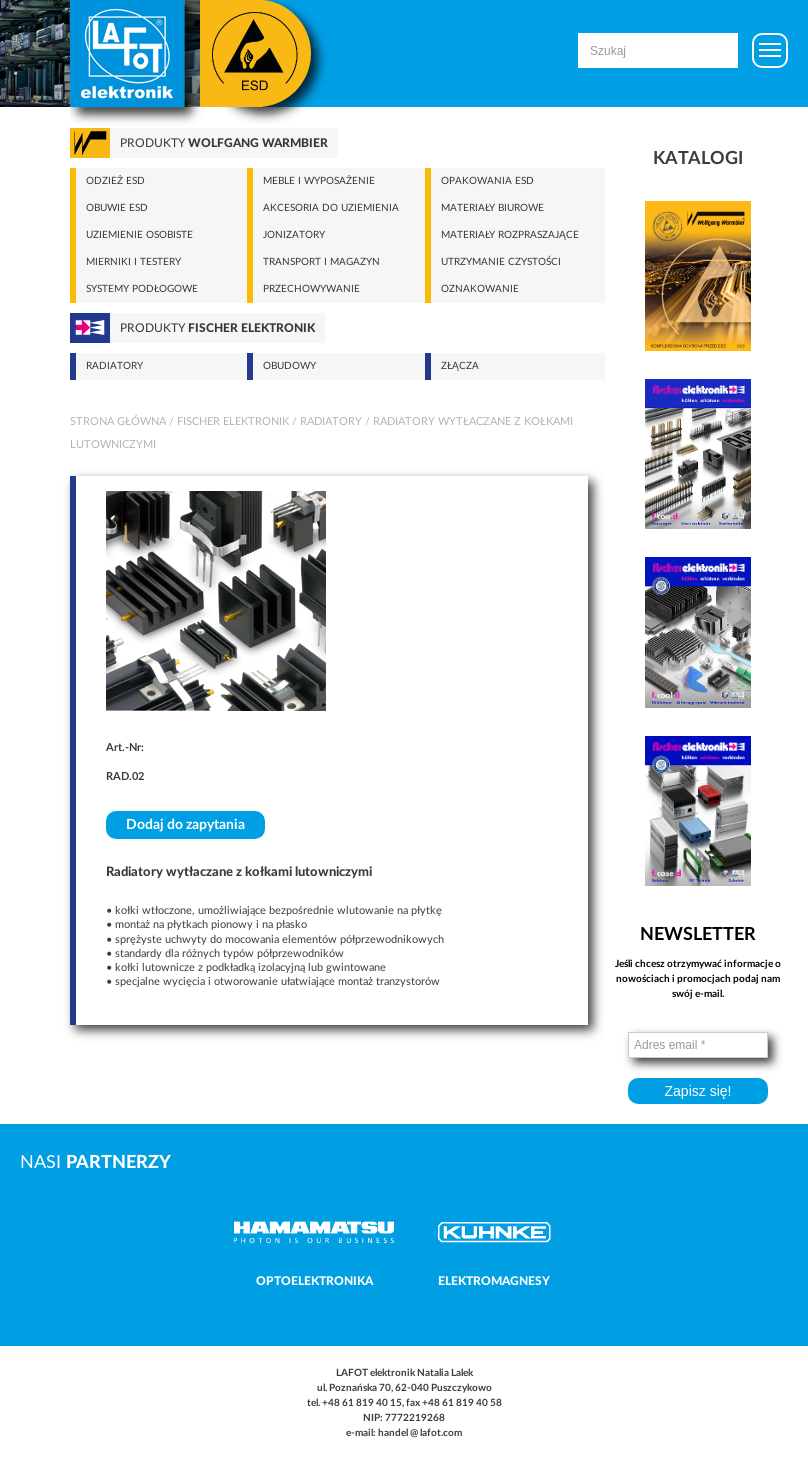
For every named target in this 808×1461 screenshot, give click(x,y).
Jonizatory (294, 235)
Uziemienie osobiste (139, 235)
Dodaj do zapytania (185, 825)
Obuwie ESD (117, 208)
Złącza (460, 366)
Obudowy (289, 366)
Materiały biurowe (492, 208)
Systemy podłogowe (142, 289)
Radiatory (114, 366)
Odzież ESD (115, 181)
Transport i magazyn (321, 262)
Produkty (224, 143)
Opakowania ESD (487, 181)
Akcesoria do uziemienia (331, 208)
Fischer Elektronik (233, 421)
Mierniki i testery (133, 262)
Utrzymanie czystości (501, 262)
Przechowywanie (311, 289)
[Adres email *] (698, 1045)
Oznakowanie (480, 289)
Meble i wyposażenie (319, 181)
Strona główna (118, 421)
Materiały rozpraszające (510, 235)
